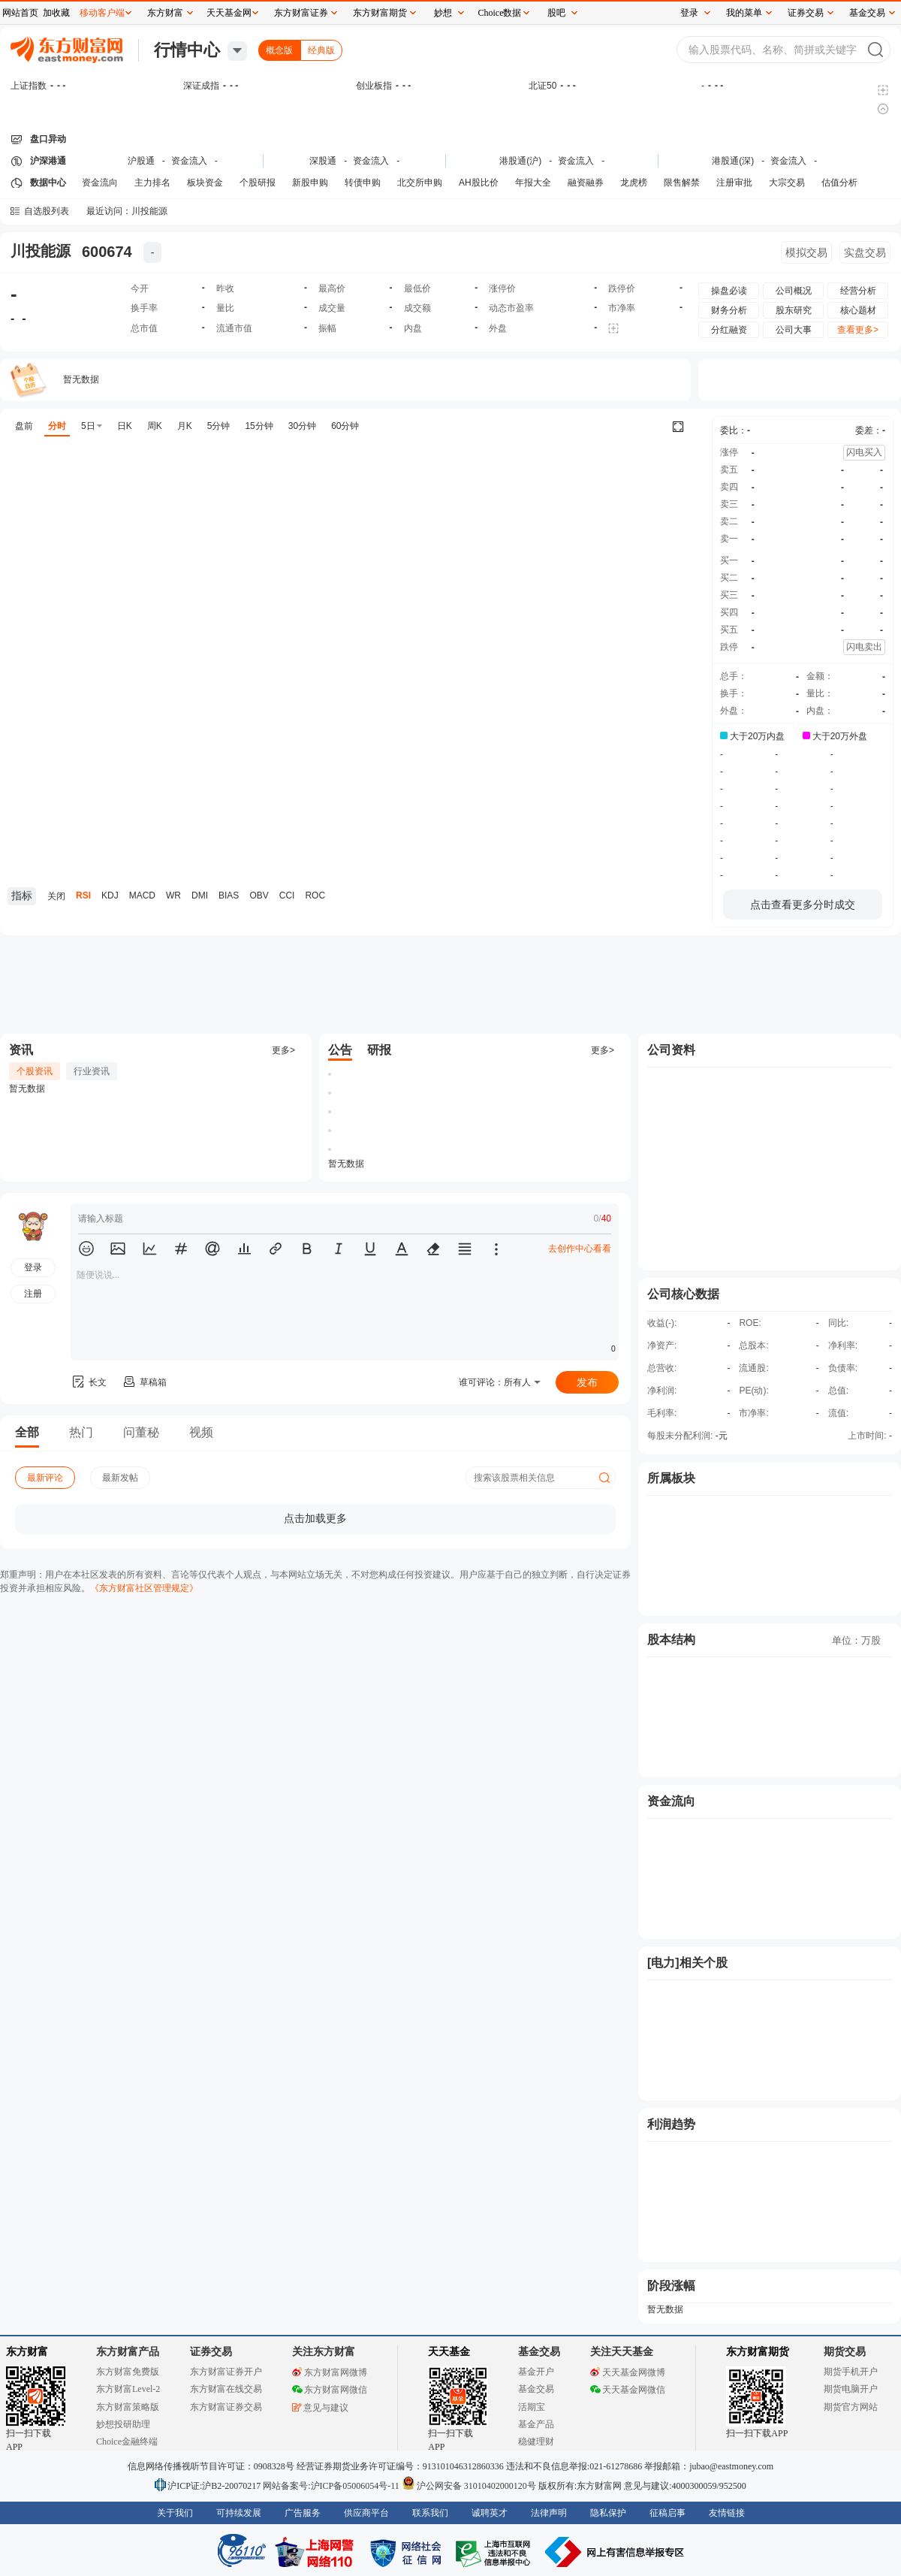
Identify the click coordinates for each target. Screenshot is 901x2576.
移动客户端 (102, 13)
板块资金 (205, 182)
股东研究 (794, 310)
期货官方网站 (851, 2407)
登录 (689, 13)
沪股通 (141, 161)
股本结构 (671, 1639)
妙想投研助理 (123, 2424)
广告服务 (303, 2513)
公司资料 (671, 1049)
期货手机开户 (851, 2371)
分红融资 (729, 330)
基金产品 (536, 2424)
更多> (283, 1050)
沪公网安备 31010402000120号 (469, 2486)
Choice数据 (500, 13)
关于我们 (175, 2513)
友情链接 (727, 2513)
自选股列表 (46, 211)
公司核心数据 (683, 1294)
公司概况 (794, 290)
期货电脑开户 (851, 2389)
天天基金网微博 (627, 2372)
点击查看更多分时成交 (802, 904)
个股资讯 (35, 1071)
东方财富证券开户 (226, 2371)
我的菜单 (744, 13)
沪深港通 (48, 161)
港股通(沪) (520, 161)
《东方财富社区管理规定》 (144, 1588)
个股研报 (258, 182)
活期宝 (531, 2407)
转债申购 (363, 182)
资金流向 (100, 182)
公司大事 (794, 330)
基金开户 (536, 2371)
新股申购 (310, 182)
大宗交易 (787, 182)
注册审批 (734, 182)
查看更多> (857, 330)
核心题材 (858, 310)
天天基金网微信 (627, 2389)
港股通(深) (733, 161)
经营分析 (858, 290)
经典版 (321, 50)
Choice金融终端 (127, 2441)
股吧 (556, 13)
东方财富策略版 (127, 2407)
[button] (86, 1248)
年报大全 (533, 182)
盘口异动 (48, 139)
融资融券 (586, 182)
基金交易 (536, 2389)
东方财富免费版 (127, 2371)
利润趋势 (671, 2124)
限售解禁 (682, 182)
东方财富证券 (301, 13)
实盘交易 (865, 252)
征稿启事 (667, 2513)
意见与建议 (320, 2407)
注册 (33, 1293)
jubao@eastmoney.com (731, 2466)
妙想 (443, 13)
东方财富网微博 (329, 2372)
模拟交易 (806, 252)
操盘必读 (729, 290)
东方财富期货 (757, 2351)
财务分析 (729, 310)
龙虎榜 (633, 182)
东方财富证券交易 (226, 2407)
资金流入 (189, 161)
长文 (89, 1382)
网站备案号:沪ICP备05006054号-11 (332, 2486)
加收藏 (56, 13)
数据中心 (48, 182)
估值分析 (839, 182)
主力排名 (152, 182)
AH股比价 (479, 182)
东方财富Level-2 (128, 2389)
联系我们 (430, 2513)
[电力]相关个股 (687, 1962)
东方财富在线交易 (226, 2389)
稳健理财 (536, 2441)
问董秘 (141, 1432)
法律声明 (549, 2513)
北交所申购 (419, 182)
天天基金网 (229, 13)
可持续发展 (238, 2513)
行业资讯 (92, 1071)
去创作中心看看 (579, 1248)
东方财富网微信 (329, 2389)
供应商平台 (366, 2513)
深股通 (322, 161)
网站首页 (20, 13)
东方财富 (27, 2351)
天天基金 (449, 2351)
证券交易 (806, 13)
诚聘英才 (490, 2513)
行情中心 (187, 50)
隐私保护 (608, 2513)
